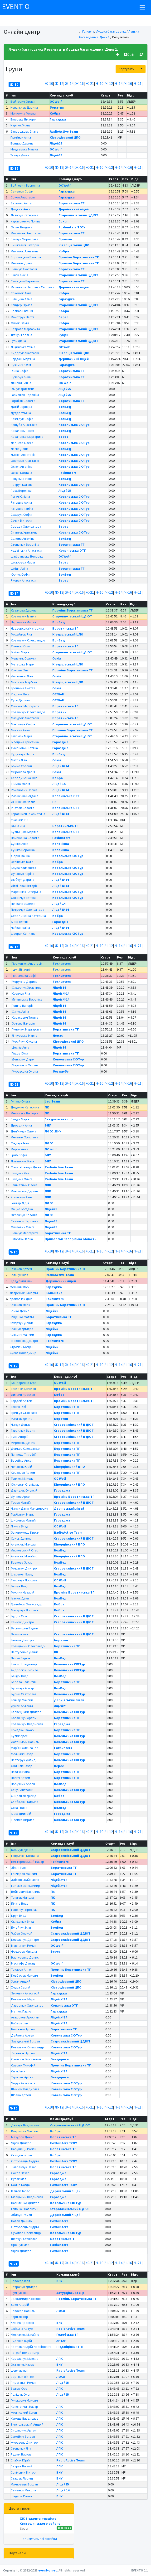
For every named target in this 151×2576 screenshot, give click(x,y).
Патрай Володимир (25, 2352)
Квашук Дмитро (21, 1329)
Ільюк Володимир (24, 1664)
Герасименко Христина (28, 814)
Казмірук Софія (22, 419)
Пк (53, 1891)
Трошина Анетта (23, 688)
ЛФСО (49, 1143)
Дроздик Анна (21, 1125)
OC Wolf (56, 101)
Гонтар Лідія (20, 1203)
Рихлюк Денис (21, 1418)
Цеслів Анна (20, 1047)
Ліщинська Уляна (23, 347)
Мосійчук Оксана (24, 1041)
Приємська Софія (24, 975)
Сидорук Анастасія (25, 353)
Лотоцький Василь (25, 1742)
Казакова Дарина (24, 610)
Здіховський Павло (25, 1880)
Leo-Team (52, 1101)
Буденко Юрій (21, 2341)
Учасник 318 (20, 820)
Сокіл (62, 221)
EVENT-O (16, 6)
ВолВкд (58, 622)
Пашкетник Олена (24, 1185)
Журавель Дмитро (24, 2442)
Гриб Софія (19, 1155)
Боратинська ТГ (71, 203)
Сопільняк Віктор (23, 2472)
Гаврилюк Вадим (23, 1430)
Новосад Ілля (20, 2281)
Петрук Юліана (22, 484)
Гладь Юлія (20, 1053)
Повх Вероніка (21, 490)
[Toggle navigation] (142, 7)
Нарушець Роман (23, 2149)
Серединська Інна (24, 778)
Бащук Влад (20, 1676)
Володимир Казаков (26, 2299)
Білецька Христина (25, 742)
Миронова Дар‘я (23, 772)
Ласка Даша (20, 449)
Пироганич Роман (23, 2382)
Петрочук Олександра (27, 909)
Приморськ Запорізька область (70, 1239)
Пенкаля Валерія (23, 903)
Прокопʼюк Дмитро (24, 1341)
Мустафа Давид (23, 1963)
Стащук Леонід (22, 2478)
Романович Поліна (24, 790)
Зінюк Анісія (19, 275)
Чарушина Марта (23, 622)
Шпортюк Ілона (22, 1239)
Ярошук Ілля (20, 2245)
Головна (88, 31)
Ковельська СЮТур (74, 425)
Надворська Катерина (27, 628)
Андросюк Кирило (24, 1670)
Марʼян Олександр (25, 1748)
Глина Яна (18, 826)
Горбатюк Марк (22, 1514)
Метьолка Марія (22, 664)
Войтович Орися (22, 101)
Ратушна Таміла (22, 508)
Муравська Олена (25, 1071)
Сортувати (127, 69)
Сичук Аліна (20, 1011)
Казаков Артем (21, 1269)
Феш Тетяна (20, 922)
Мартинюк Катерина (26, 892)
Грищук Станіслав (24, 1413)
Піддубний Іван (21, 1281)
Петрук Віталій (21, 2466)
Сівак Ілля (18, 2071)
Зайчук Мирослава (24, 239)
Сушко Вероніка (23, 850)
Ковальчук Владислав (27, 1724)
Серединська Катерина (28, 916)
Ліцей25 (56, 143)
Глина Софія (19, 371)
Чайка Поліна (20, 927)
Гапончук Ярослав (24, 1580)
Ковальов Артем (23, 1472)
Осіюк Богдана (21, 227)
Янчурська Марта (24, 1035)
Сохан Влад (19, 1808)
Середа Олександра (26, 526)
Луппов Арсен (21, 1496)
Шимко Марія (20, 784)
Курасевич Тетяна (25, 1017)
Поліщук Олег (21, 2394)
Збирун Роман (21, 2215)
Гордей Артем (21, 1401)
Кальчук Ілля (19, 1275)
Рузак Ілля (18, 2179)
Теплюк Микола (22, 1478)
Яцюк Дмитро (21, 2143)
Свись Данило (21, 1538)
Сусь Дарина (20, 700)
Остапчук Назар (22, 2364)
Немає (58, 1035)
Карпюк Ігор (19, 2317)
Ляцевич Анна (21, 383)
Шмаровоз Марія (23, 562)
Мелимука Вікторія (24, 1113)
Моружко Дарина (24, 981)
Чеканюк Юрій (21, 1466)
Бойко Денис (19, 1311)
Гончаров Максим (24, 1874)
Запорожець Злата (24, 131)
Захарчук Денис (22, 1323)
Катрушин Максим (24, 2131)
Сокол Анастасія (23, 197)
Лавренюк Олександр (27, 2005)
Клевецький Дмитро (26, 1712)
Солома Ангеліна (22, 538)
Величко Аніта (21, 203)
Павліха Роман (21, 1772)
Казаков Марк (20, 1305)
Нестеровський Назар (27, 1861)
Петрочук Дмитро (24, 2287)
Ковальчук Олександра (28, 640)
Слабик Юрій (20, 2460)
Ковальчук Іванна (23, 616)
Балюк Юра (19, 2388)
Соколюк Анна (21, 293)
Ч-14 (118, 83)
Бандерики (60, 2059)
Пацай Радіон (20, 1658)
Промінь (65, 239)
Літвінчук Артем (23, 2053)
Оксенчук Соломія (24, 1215)
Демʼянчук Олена (23, 1131)
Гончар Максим (22, 1700)
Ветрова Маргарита (25, 329)
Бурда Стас (19, 1616)
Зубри (63, 335)
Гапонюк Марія (21, 736)
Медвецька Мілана (24, 149)
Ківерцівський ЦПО (65, 137)
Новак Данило (21, 2221)
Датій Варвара (21, 406)
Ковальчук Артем (23, 1718)
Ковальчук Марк (23, 1999)
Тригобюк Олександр (26, 1604)
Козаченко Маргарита (27, 436)
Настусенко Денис (25, 1652)
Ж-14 (69, 83)
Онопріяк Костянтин (26, 2059)
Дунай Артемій (22, 1706)
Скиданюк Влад (22, 1921)
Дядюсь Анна (20, 209)
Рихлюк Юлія (20, 646)
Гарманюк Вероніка (25, 395)
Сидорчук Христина (26, 987)
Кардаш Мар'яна (23, 359)
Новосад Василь (23, 2311)
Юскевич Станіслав (25, 1484)
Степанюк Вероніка (25, 544)
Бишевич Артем (23, 2029)
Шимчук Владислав (25, 2089)
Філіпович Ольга (22, 1227)
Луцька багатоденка (111, 31)
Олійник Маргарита (25, 706)
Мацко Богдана (22, 1209)
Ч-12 (109, 83)
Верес (63, 317)
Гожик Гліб (18, 1407)
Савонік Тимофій (23, 2065)
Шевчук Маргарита (25, 1233)
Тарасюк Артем (22, 2077)
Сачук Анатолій (22, 1790)
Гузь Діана (18, 341)
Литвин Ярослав (23, 1394)
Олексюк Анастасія (25, 460)
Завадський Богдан (25, 2041)
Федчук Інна (20, 1143)
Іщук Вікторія (21, 969)
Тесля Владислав (23, 1389)
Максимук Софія (23, 724)
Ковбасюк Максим (24, 1975)
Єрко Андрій (20, 2304)
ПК (54, 802)
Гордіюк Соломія (23, 401)
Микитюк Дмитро (24, 1568)
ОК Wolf (64, 383)
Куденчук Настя (22, 754)
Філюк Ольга (20, 323)
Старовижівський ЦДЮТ (78, 215)
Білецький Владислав (27, 2197)
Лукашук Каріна (22, 874)
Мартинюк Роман (23, 1945)
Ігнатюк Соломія (22, 808)
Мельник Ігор (19, 1287)
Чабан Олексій (22, 1933)
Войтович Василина (25, 185)
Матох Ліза (19, 760)
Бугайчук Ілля (21, 1927)
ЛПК (48, 1185)
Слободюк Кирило (24, 1802)
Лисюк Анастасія (23, 455)
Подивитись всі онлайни (39, 2539)
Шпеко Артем (21, 2095)
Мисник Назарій (22, 1592)
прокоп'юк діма (21, 1299)
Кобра (55, 113)
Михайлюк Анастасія (26, 233)
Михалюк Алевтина (25, 251)
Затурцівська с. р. (59, 1119)
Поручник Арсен (23, 1784)
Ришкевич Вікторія (25, 245)
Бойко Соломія (22, 766)
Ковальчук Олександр (27, 2047)
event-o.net (47, 2570)
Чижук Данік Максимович (29, 1508)
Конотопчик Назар (24, 2406)
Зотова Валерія (23, 1023)
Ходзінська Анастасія (26, 550)
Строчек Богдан (21, 1347)
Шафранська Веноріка (27, 556)
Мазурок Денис (22, 2137)
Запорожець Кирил (25, 1532)
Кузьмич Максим (22, 1335)
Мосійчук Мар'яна (24, 682)
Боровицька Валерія (26, 257)
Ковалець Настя (22, 431)
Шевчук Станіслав (24, 2239)
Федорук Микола (24, 1951)
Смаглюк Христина (24, 532)
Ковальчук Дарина (24, 107)
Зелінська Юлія (22, 862)
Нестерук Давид (23, 1760)
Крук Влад (18, 1915)
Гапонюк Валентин (24, 2209)
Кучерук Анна (21, 377)
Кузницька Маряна (24, 832)
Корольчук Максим (25, 2358)
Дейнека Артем (22, 2035)
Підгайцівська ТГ (70, 2347)
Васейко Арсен (22, 1460)
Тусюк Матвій (21, 1502)
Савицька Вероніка (25, 281)
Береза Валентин (24, 1682)
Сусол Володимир (23, 1353)
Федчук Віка (20, 694)
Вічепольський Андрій (27, 2424)
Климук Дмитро (22, 1622)
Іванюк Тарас (20, 2191)
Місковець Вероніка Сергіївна (32, 287)
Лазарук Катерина (24, 215)
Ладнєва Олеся (22, 443)
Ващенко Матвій (22, 1317)
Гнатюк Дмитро (22, 1640)
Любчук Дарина (22, 879)
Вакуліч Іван (19, 1634)
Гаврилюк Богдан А (25, 1856)
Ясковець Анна (22, 1197)
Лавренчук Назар (24, 2167)
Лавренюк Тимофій (24, 1293)
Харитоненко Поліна (25, 221)
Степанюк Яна (21, 2448)
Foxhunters (67, 473)
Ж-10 (49, 83)
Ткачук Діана (19, 155)
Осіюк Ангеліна (21, 466)
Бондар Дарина (22, 143)
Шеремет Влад (22, 1574)
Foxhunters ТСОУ (71, 227)
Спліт (129, 54)
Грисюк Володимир (25, 1885)
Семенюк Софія (22, 191)
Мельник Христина (24, 1137)
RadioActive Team (64, 131)
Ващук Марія (20, 1119)
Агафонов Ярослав (25, 2017)
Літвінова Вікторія (24, 886)
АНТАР (61, 2341)
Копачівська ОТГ (72, 550)
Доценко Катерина (25, 1107)
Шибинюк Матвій (23, 1520)
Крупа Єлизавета (23, 868)
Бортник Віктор (22, 2376)
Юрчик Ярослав (22, 2323)
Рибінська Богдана (24, 796)
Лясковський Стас (24, 1550)
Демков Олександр (25, 1448)
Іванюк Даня (20, 1598)
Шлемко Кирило (22, 1820)
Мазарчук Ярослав (24, 1610)
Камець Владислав (24, 2418)
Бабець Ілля (20, 2023)
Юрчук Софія (20, 574)
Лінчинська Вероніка (27, 999)
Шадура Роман (21, 2496)
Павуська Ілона (22, 479)
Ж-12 (59, 83)
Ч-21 (137, 83)
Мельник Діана (21, 263)
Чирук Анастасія (23, 2083)
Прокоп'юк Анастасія (27, 963)
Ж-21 (90, 83)
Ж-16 (79, 83)
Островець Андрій (25, 2161)
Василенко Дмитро (25, 2203)
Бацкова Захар (22, 1562)
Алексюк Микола (23, 1544)
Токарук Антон (22, 1969)
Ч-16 (128, 83)
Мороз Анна (19, 1149)
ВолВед (64, 406)
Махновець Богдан (24, 2484)
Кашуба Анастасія (24, 425)
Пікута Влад (19, 1526)
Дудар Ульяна (21, 413)
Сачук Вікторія (21, 520)
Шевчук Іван (19, 2370)
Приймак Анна (20, 137)
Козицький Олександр (28, 1646)
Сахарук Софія (21, 514)
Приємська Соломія (25, 838)
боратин (57, 107)
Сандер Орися (21, 305)
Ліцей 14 (58, 784)
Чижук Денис (20, 1424)
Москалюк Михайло (25, 2334)
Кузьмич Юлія (21, 365)
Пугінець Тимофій (24, 1454)
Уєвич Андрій (20, 1981)
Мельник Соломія (23, 658)
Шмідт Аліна (19, 568)
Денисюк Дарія (23, 1059)
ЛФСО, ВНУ (53, 1131)
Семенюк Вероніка (24, 1221)
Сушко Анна (19, 844)
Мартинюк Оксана (25, 1065)
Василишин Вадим (24, 1628)
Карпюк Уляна (20, 125)
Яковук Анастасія (23, 580)
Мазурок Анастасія (25, 718)
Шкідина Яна (20, 1173)
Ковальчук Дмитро (25, 1939)
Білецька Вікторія (23, 119)
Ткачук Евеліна (21, 335)
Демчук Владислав (25, 2125)
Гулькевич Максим (24, 2400)
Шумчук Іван (19, 2293)
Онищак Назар (21, 1766)
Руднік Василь (21, 2454)
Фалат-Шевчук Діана (26, 1167)
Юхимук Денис (22, 1850)
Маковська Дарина (25, 1191)
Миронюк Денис (23, 1442)
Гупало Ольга (20, 1101)
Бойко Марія (20, 652)
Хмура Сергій (20, 1987)
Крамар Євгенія (22, 311)
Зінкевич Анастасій (25, 1993)
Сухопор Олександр (26, 2233)
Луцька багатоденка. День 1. (92, 49)
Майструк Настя (22, 317)
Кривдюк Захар (22, 1730)
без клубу (60, 1071)
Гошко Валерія (23, 1005)
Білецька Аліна (21, 299)
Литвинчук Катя (22, 1161)
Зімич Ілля (18, 1867)
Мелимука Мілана (23, 113)
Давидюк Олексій (24, 1490)
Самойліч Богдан (23, 2436)
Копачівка (60, 844)
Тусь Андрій (20, 1437)
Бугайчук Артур (22, 1688)
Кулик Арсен (20, 1736)
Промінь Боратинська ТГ (78, 257)
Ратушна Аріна (21, 502)
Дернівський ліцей (73, 209)
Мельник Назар (22, 1754)
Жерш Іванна (20, 856)
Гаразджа (58, 119)
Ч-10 (99, 83)
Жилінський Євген (24, 2412)
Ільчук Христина (22, 389)
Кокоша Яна (20, 670)
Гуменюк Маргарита (26, 1029)
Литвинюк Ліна (22, 676)
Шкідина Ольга (21, 1179)
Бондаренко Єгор (24, 1383)
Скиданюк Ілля (22, 2155)
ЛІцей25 (51, 1209)
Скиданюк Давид (23, 1796)
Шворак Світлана (23, 933)
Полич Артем (20, 1778)
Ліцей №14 (60, 766)
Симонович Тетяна (24, 748)
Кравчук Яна (21, 993)
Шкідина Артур (22, 2328)
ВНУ (48, 1125)
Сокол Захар (20, 2173)
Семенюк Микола (23, 2490)
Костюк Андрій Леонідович (31, 2347)
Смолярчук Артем (24, 2430)
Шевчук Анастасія (24, 269)
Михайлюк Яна (21, 634)
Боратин (59, 712)
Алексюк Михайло (24, 1556)
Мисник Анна (20, 730)
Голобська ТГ (67, 2334)
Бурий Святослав (23, 1694)
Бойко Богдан (21, 2185)
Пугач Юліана (20, 496)
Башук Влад (20, 1586)
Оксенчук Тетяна (23, 898)
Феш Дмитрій (21, 1813)
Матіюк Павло (21, 2011)
